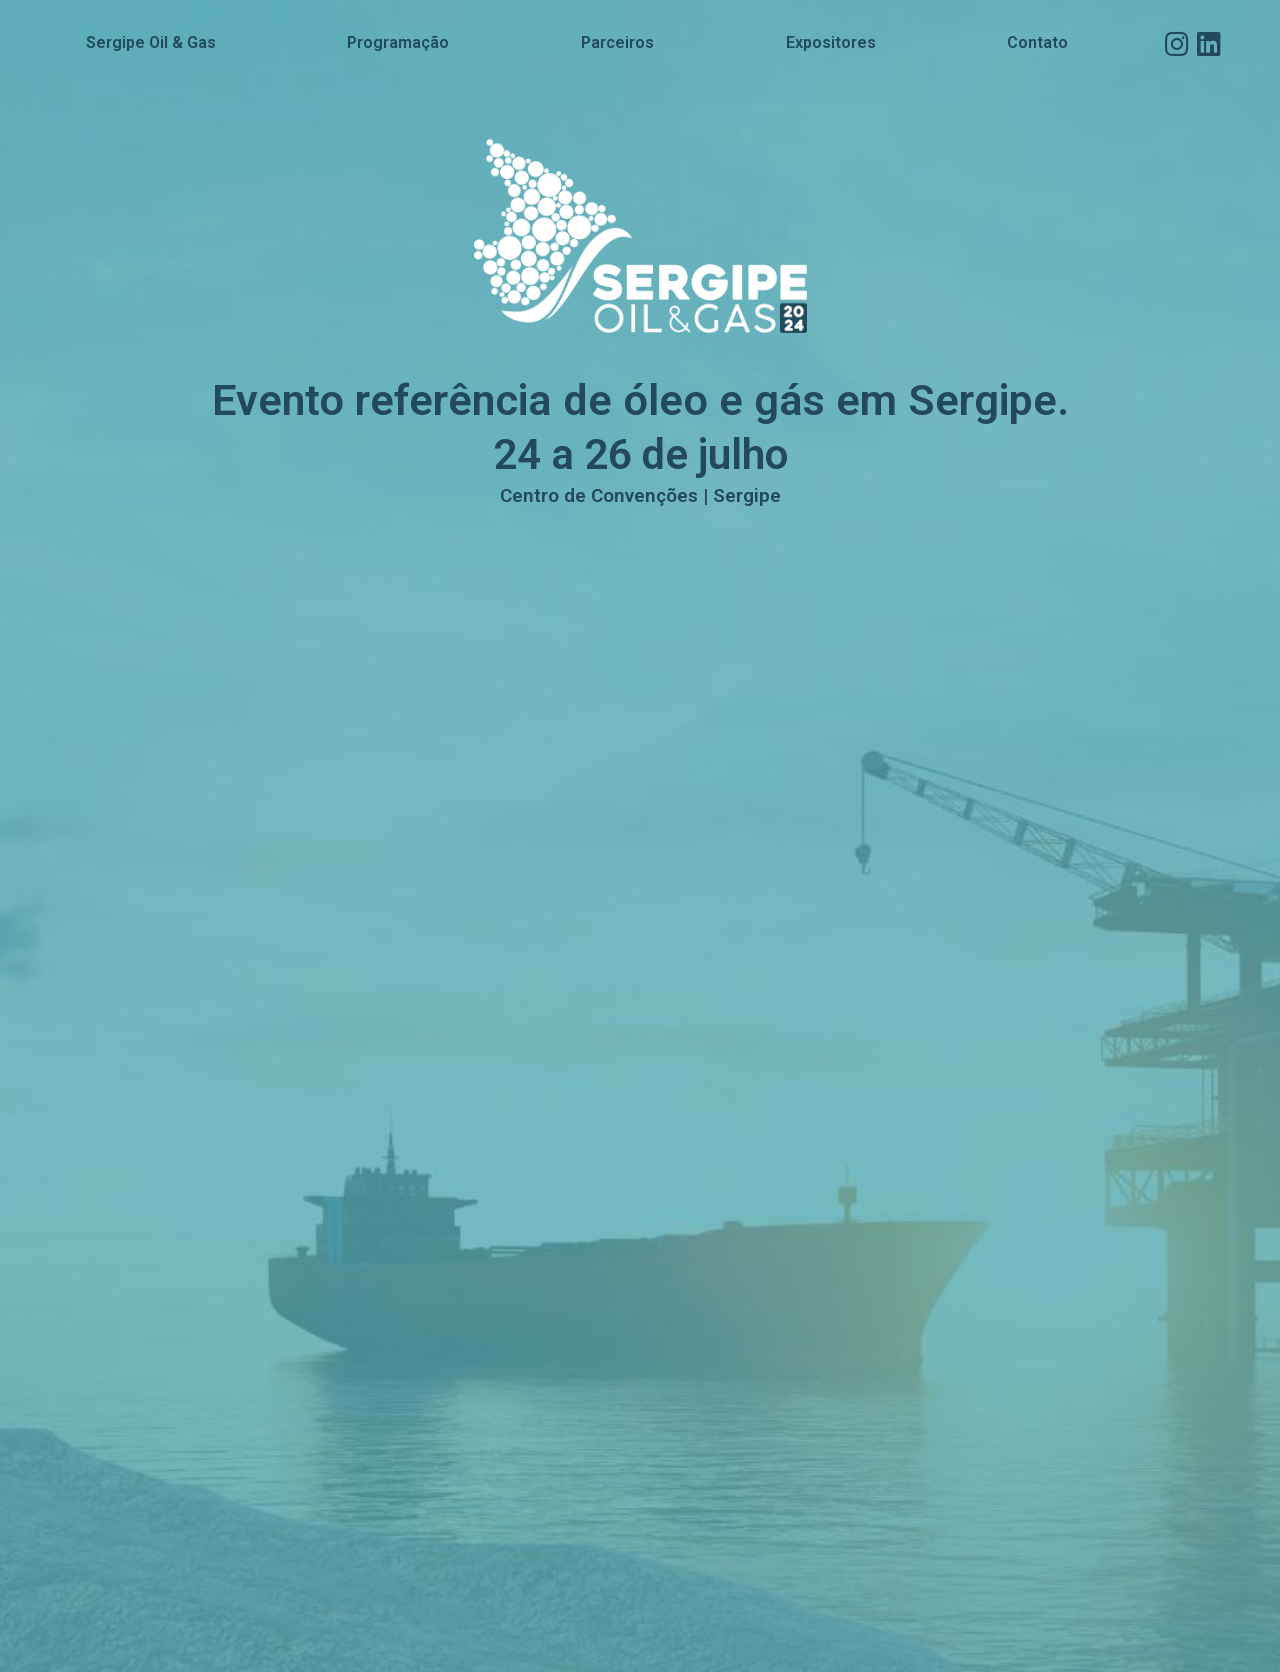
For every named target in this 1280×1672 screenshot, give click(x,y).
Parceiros (617, 42)
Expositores (831, 42)
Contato (1037, 42)
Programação (398, 42)
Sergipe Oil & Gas (151, 42)
